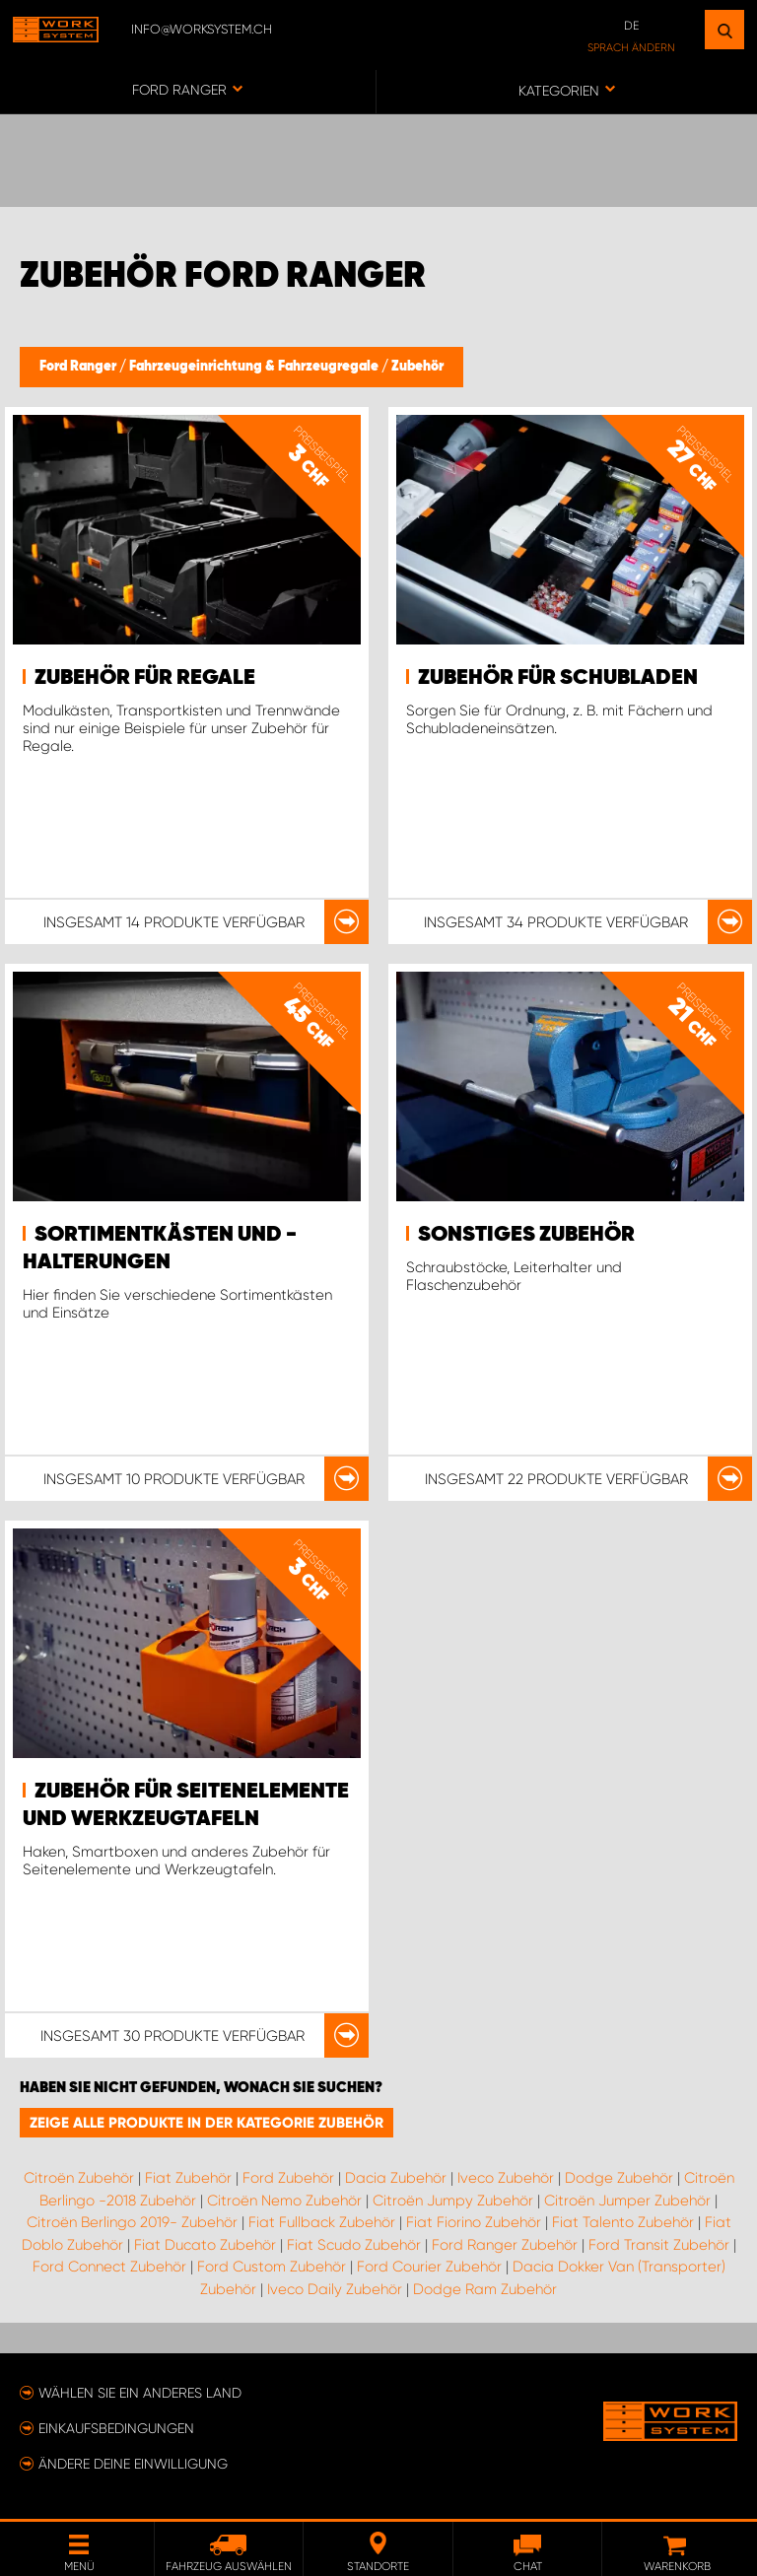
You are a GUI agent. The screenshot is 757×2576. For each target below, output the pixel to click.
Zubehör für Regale (144, 678)
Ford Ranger (79, 366)
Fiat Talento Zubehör (623, 2222)
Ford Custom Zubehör (271, 2266)
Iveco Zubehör (505, 2178)
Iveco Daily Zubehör (334, 2289)
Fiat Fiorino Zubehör (473, 2222)
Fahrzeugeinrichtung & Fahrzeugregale (255, 366)
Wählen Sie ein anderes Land (139, 2393)
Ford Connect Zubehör (109, 2266)
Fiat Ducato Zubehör (205, 2245)
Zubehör (417, 366)
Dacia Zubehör (396, 2178)
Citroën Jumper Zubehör (627, 2200)
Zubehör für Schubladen (558, 678)
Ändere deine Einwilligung (133, 2464)
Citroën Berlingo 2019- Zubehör (132, 2222)
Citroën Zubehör (79, 2178)
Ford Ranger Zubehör (505, 2245)
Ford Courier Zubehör (429, 2266)
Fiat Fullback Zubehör (321, 2222)
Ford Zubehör (288, 2178)
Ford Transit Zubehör (658, 2245)
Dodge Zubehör (619, 2178)
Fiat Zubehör (188, 2178)
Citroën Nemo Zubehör (284, 2200)
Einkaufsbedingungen (116, 2428)
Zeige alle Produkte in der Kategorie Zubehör (206, 2123)
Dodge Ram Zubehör (485, 2289)
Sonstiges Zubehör (526, 1235)
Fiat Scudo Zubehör (354, 2245)
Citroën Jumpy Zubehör (453, 2200)
